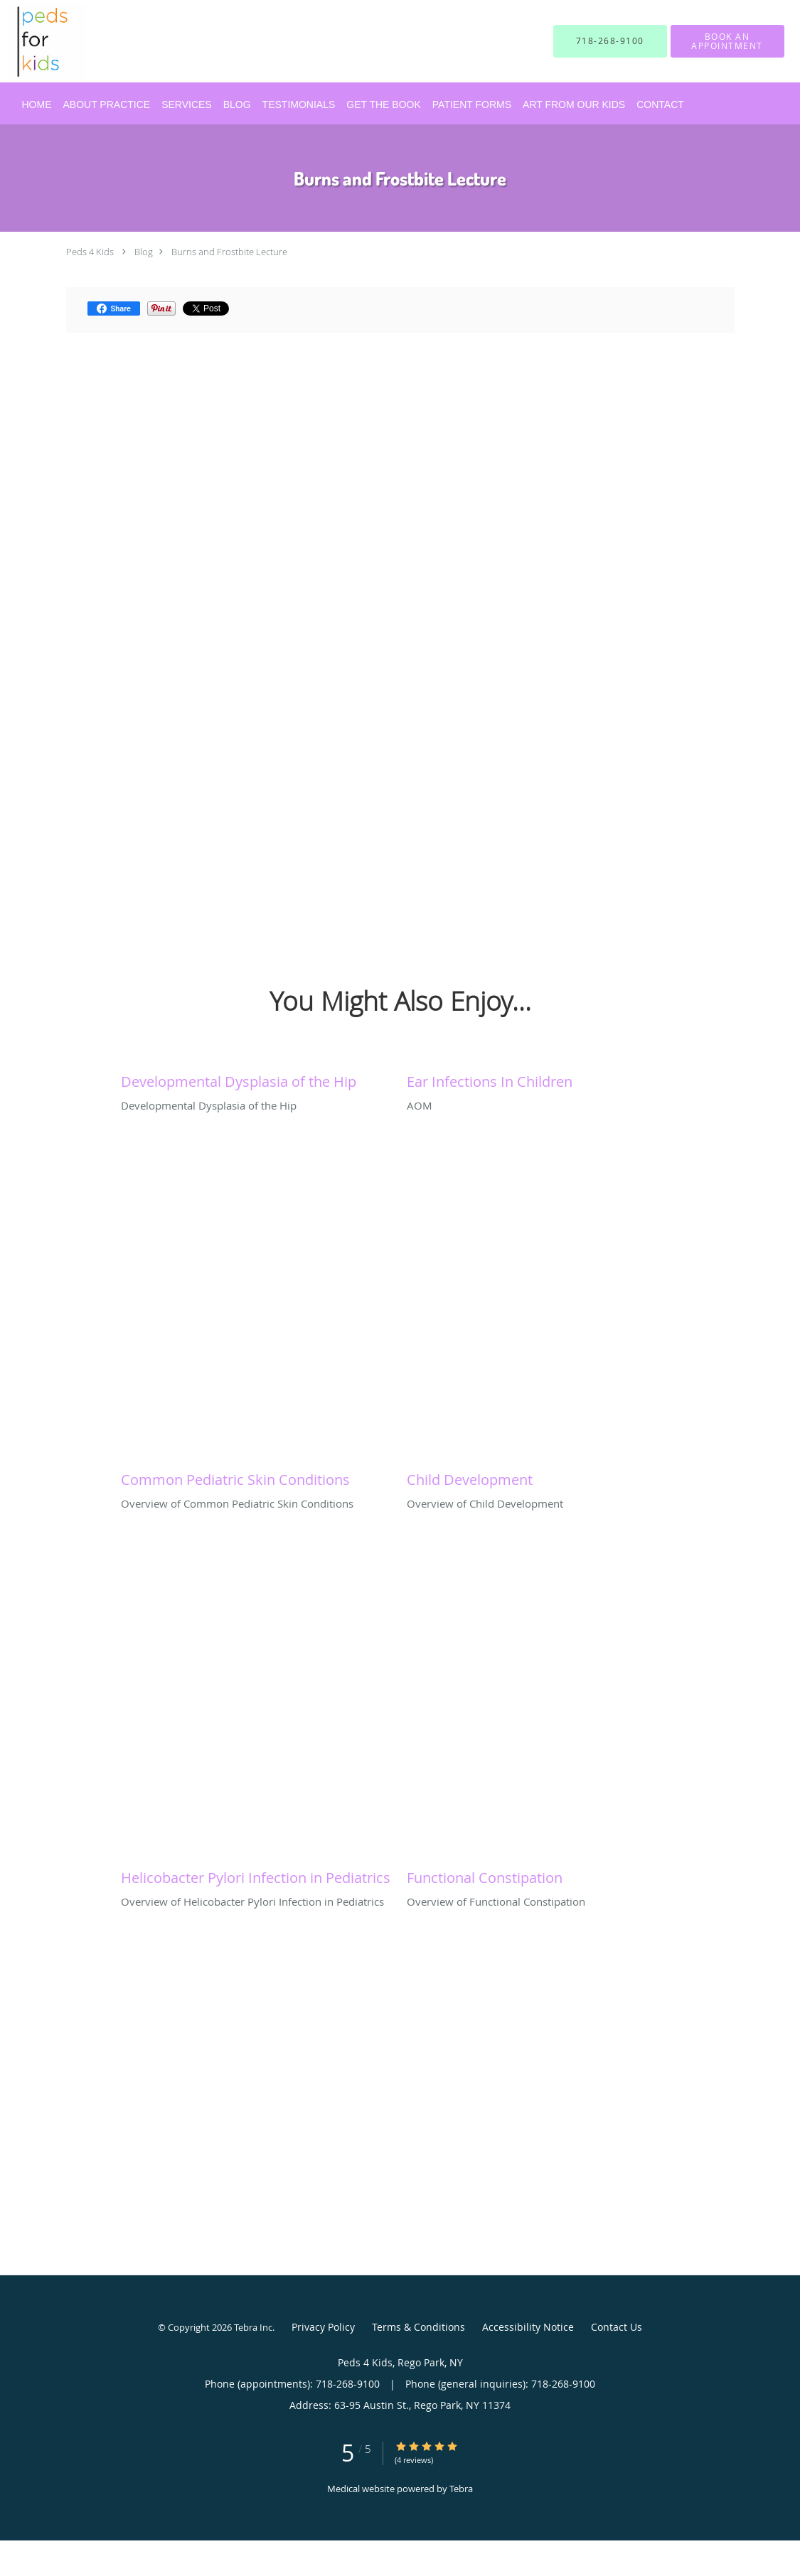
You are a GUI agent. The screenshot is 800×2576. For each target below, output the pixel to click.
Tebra (461, 2488)
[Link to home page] (26, 41)
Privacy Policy (323, 2327)
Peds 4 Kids (90, 251)
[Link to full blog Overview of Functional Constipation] (542, 1874)
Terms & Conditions (418, 2327)
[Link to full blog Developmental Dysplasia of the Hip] (257, 1078)
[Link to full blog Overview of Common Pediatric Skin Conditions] (257, 1476)
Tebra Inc (253, 2327)
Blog (143, 251)
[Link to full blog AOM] (542, 1078)
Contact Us (616, 2327)
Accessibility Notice (528, 2327)
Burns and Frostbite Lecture (229, 251)
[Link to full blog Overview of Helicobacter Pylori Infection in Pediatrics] (257, 1874)
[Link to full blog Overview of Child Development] (542, 1476)
